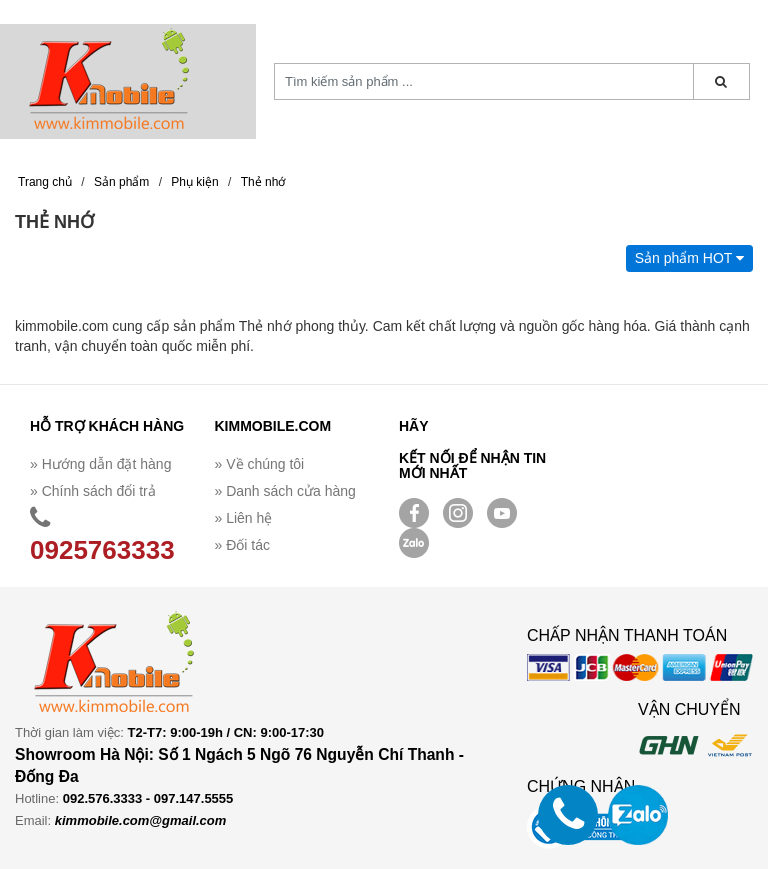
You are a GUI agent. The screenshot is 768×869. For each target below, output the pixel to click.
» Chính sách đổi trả (93, 491)
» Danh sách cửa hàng (285, 491)
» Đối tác (242, 545)
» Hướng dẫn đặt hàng (100, 464)
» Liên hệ (244, 518)
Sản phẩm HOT (689, 258)
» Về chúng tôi (260, 464)
